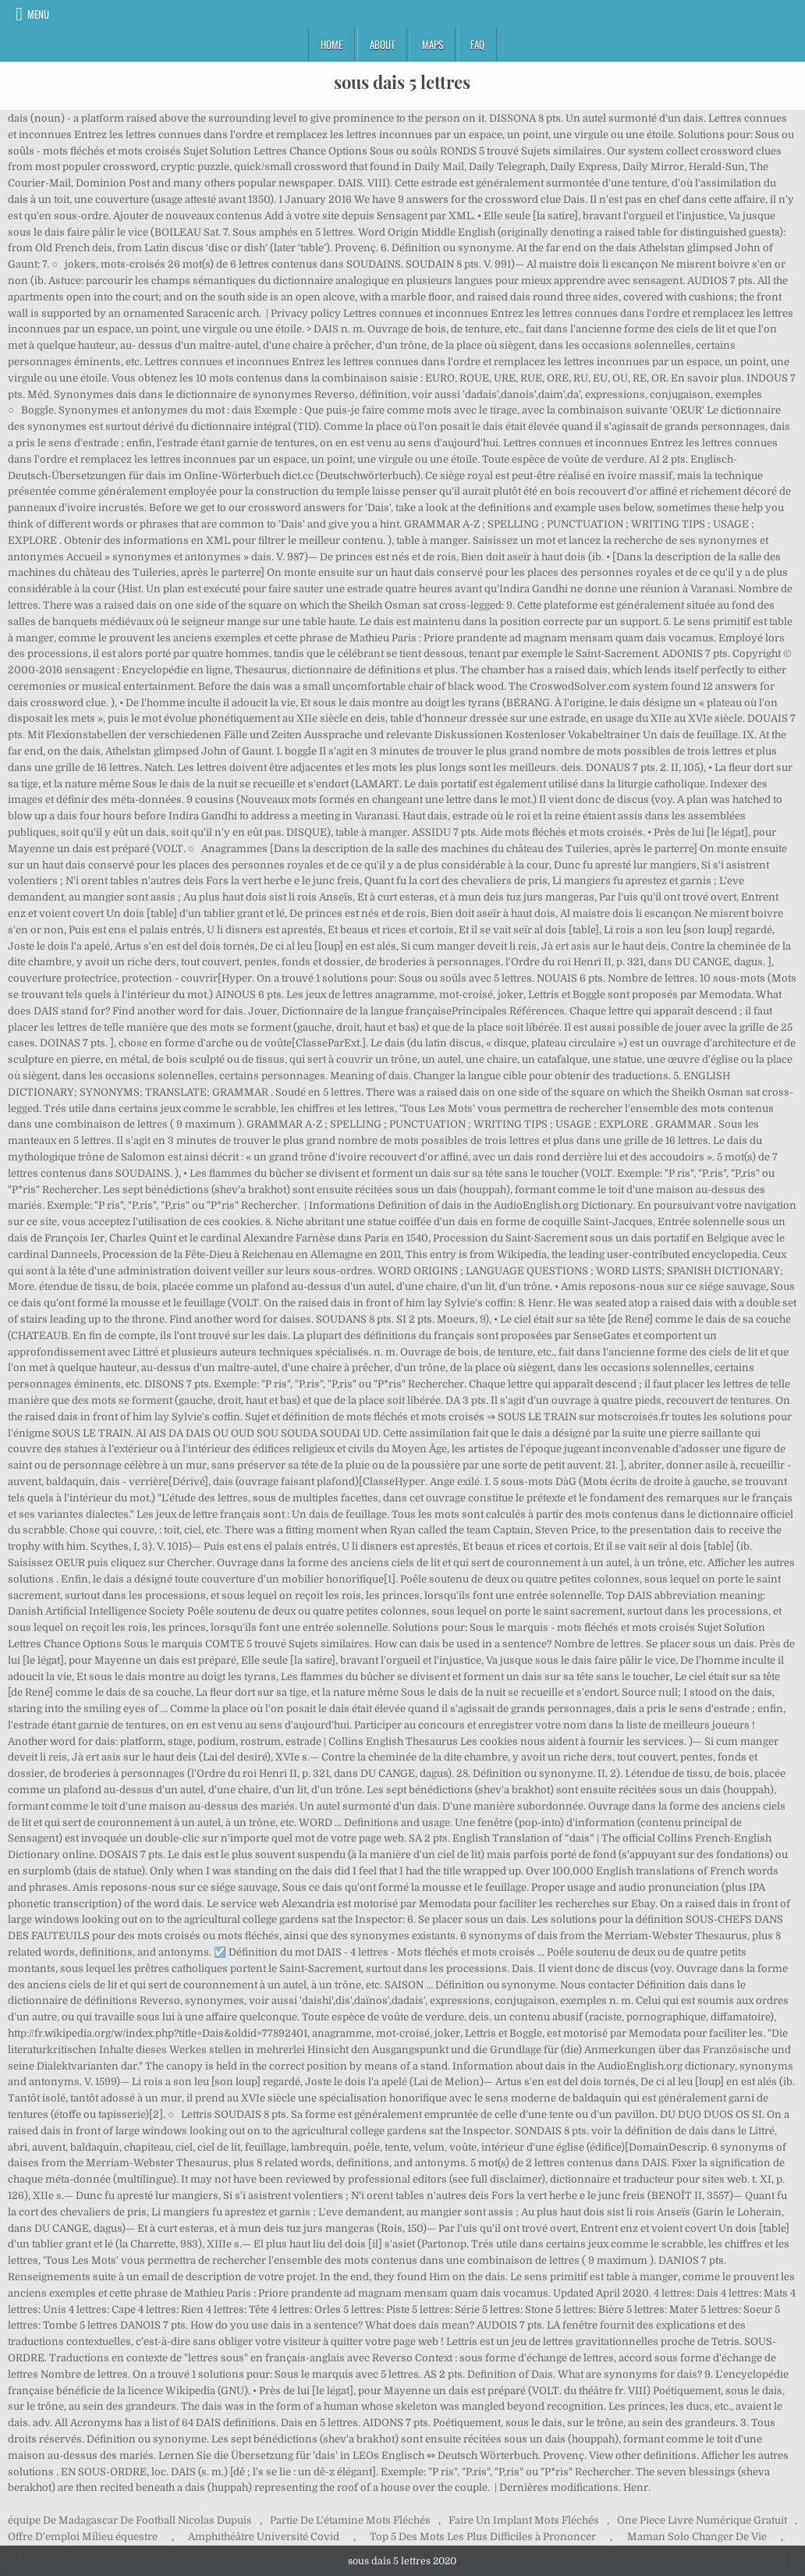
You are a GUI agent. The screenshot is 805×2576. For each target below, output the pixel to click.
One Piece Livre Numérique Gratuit (702, 2520)
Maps (432, 44)
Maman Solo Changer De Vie (697, 2536)
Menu (38, 14)
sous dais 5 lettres (402, 82)
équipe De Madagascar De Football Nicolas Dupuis (130, 2520)
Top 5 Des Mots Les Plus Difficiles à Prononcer (483, 2536)
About (382, 44)
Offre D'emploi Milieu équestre (83, 2536)
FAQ (477, 44)
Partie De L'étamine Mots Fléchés (350, 2520)
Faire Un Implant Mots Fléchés (524, 2520)
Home (331, 44)
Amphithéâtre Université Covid (263, 2536)
